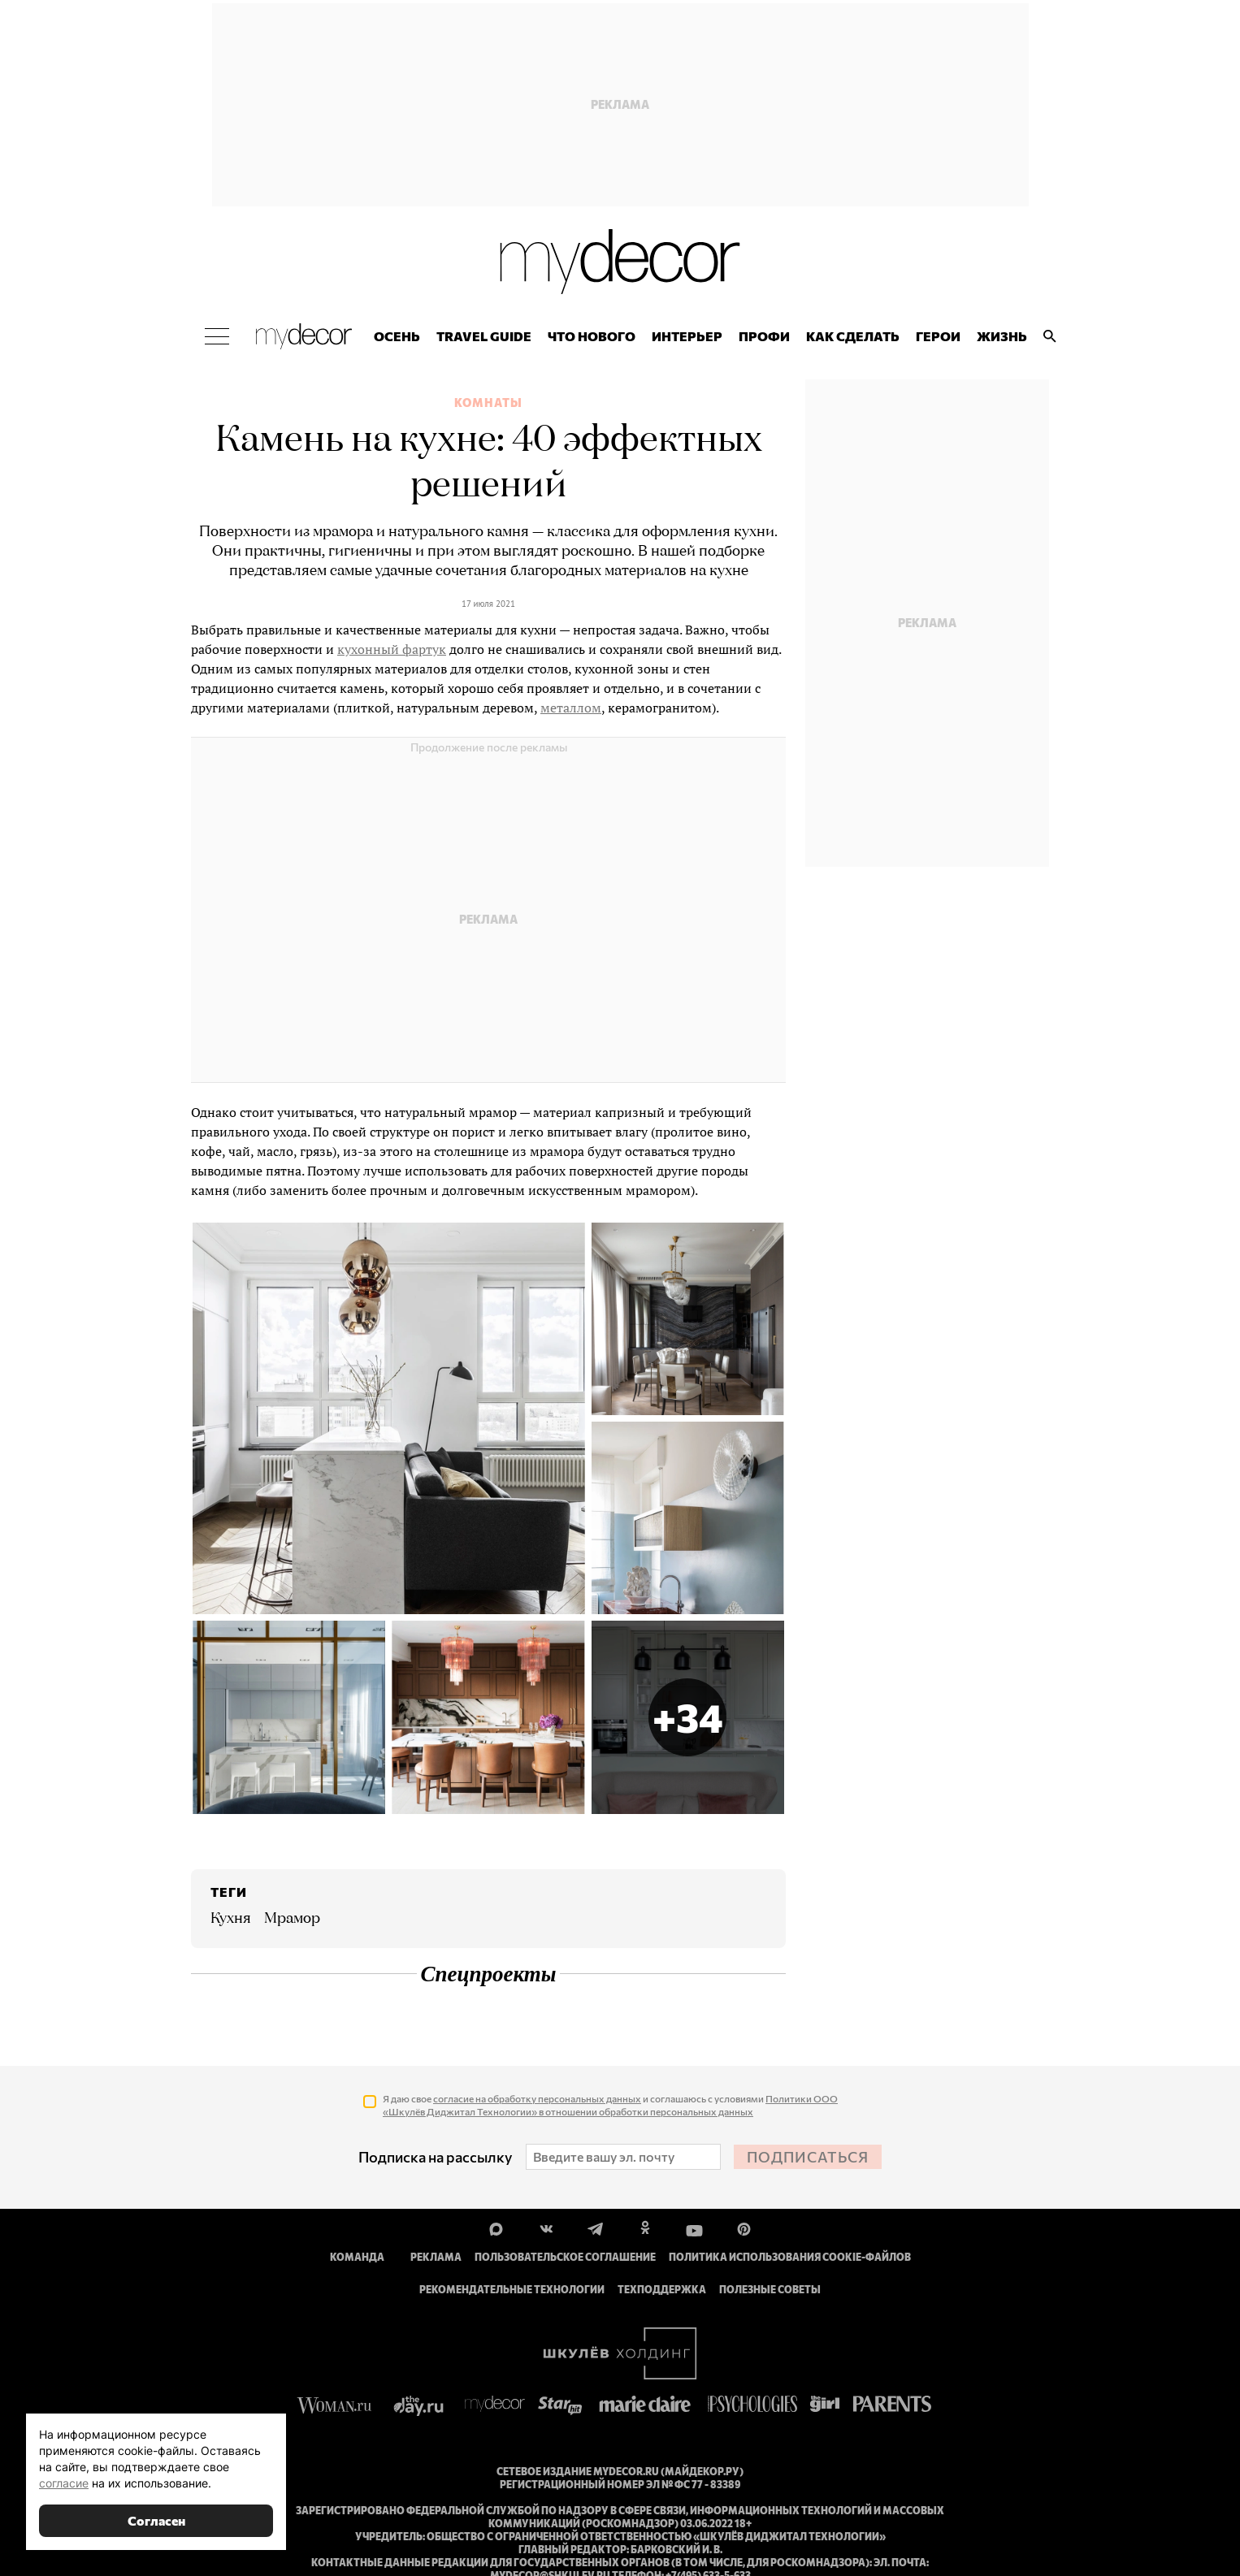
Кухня (230, 1919)
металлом (570, 708)
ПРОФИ (764, 337)
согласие (64, 2483)
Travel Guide (483, 337)
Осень (397, 337)
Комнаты (488, 403)
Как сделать (853, 337)
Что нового (591, 337)
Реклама (436, 2257)
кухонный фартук (391, 650)
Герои (938, 337)
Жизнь (1002, 337)
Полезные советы (770, 2290)
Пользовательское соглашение (565, 2257)
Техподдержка (662, 2290)
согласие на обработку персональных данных (537, 2099)
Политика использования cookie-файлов (790, 2257)
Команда (357, 2257)
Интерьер (687, 337)
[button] (688, 1718)
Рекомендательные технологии (512, 2290)
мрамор (292, 1919)
